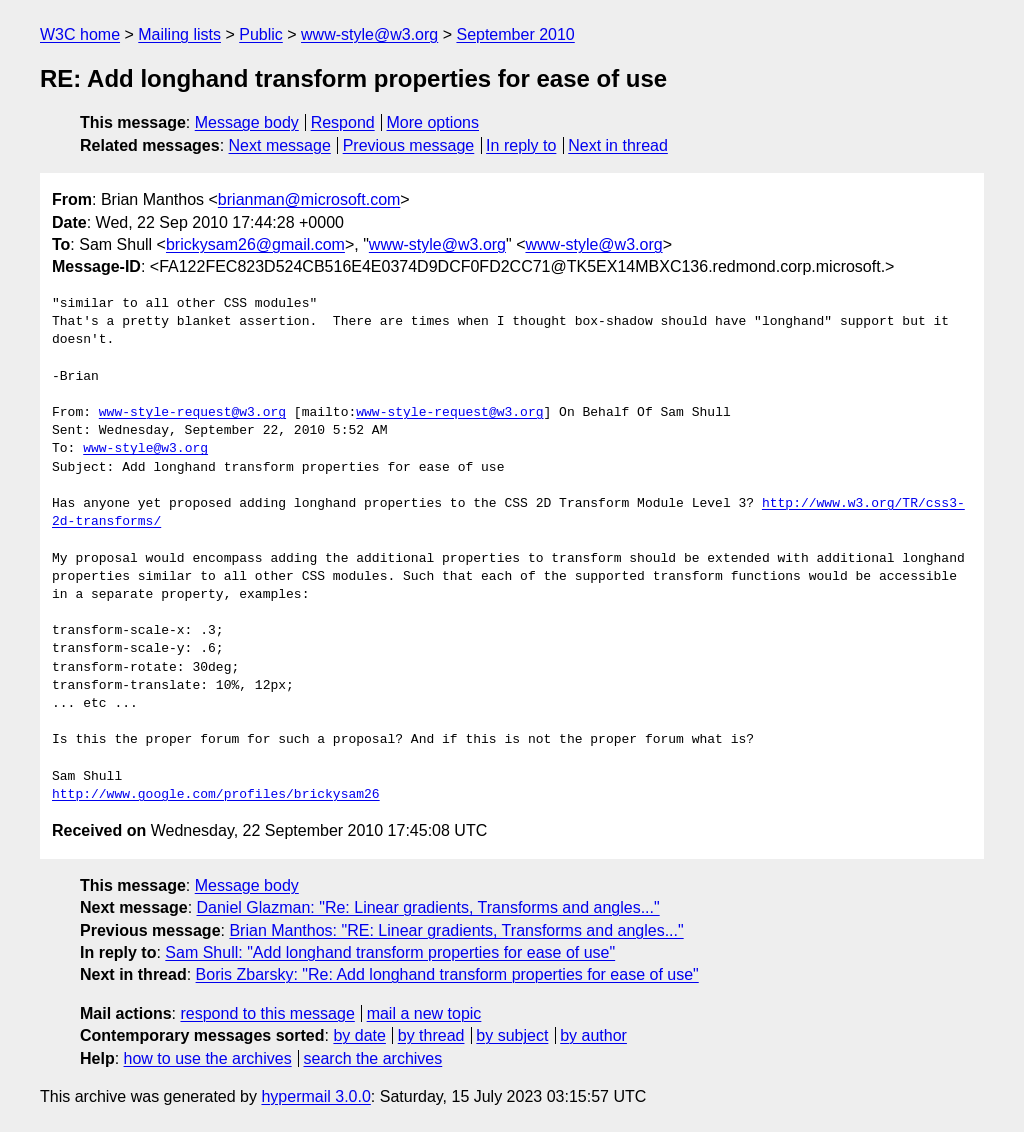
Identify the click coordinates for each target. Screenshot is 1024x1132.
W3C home (80, 34)
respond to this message (267, 1013)
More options (433, 122)
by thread (431, 1035)
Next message (280, 145)
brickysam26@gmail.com (255, 244)
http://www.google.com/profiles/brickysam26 (216, 795)
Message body (247, 122)
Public (261, 34)
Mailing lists (179, 34)
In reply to (521, 145)
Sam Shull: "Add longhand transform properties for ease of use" (390, 952)
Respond (343, 122)
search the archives (373, 1058)
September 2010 (515, 34)
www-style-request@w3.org (192, 413)
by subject (512, 1035)
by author (593, 1035)
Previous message (409, 145)
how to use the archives (208, 1058)
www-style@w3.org (369, 34)
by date (359, 1035)
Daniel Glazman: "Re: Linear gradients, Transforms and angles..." (428, 907)
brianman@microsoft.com (309, 199)
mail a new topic (424, 1013)
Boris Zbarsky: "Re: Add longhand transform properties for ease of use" (447, 974)
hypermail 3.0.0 (315, 1096)
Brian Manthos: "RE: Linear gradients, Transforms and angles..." (456, 930)
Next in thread (618, 145)
